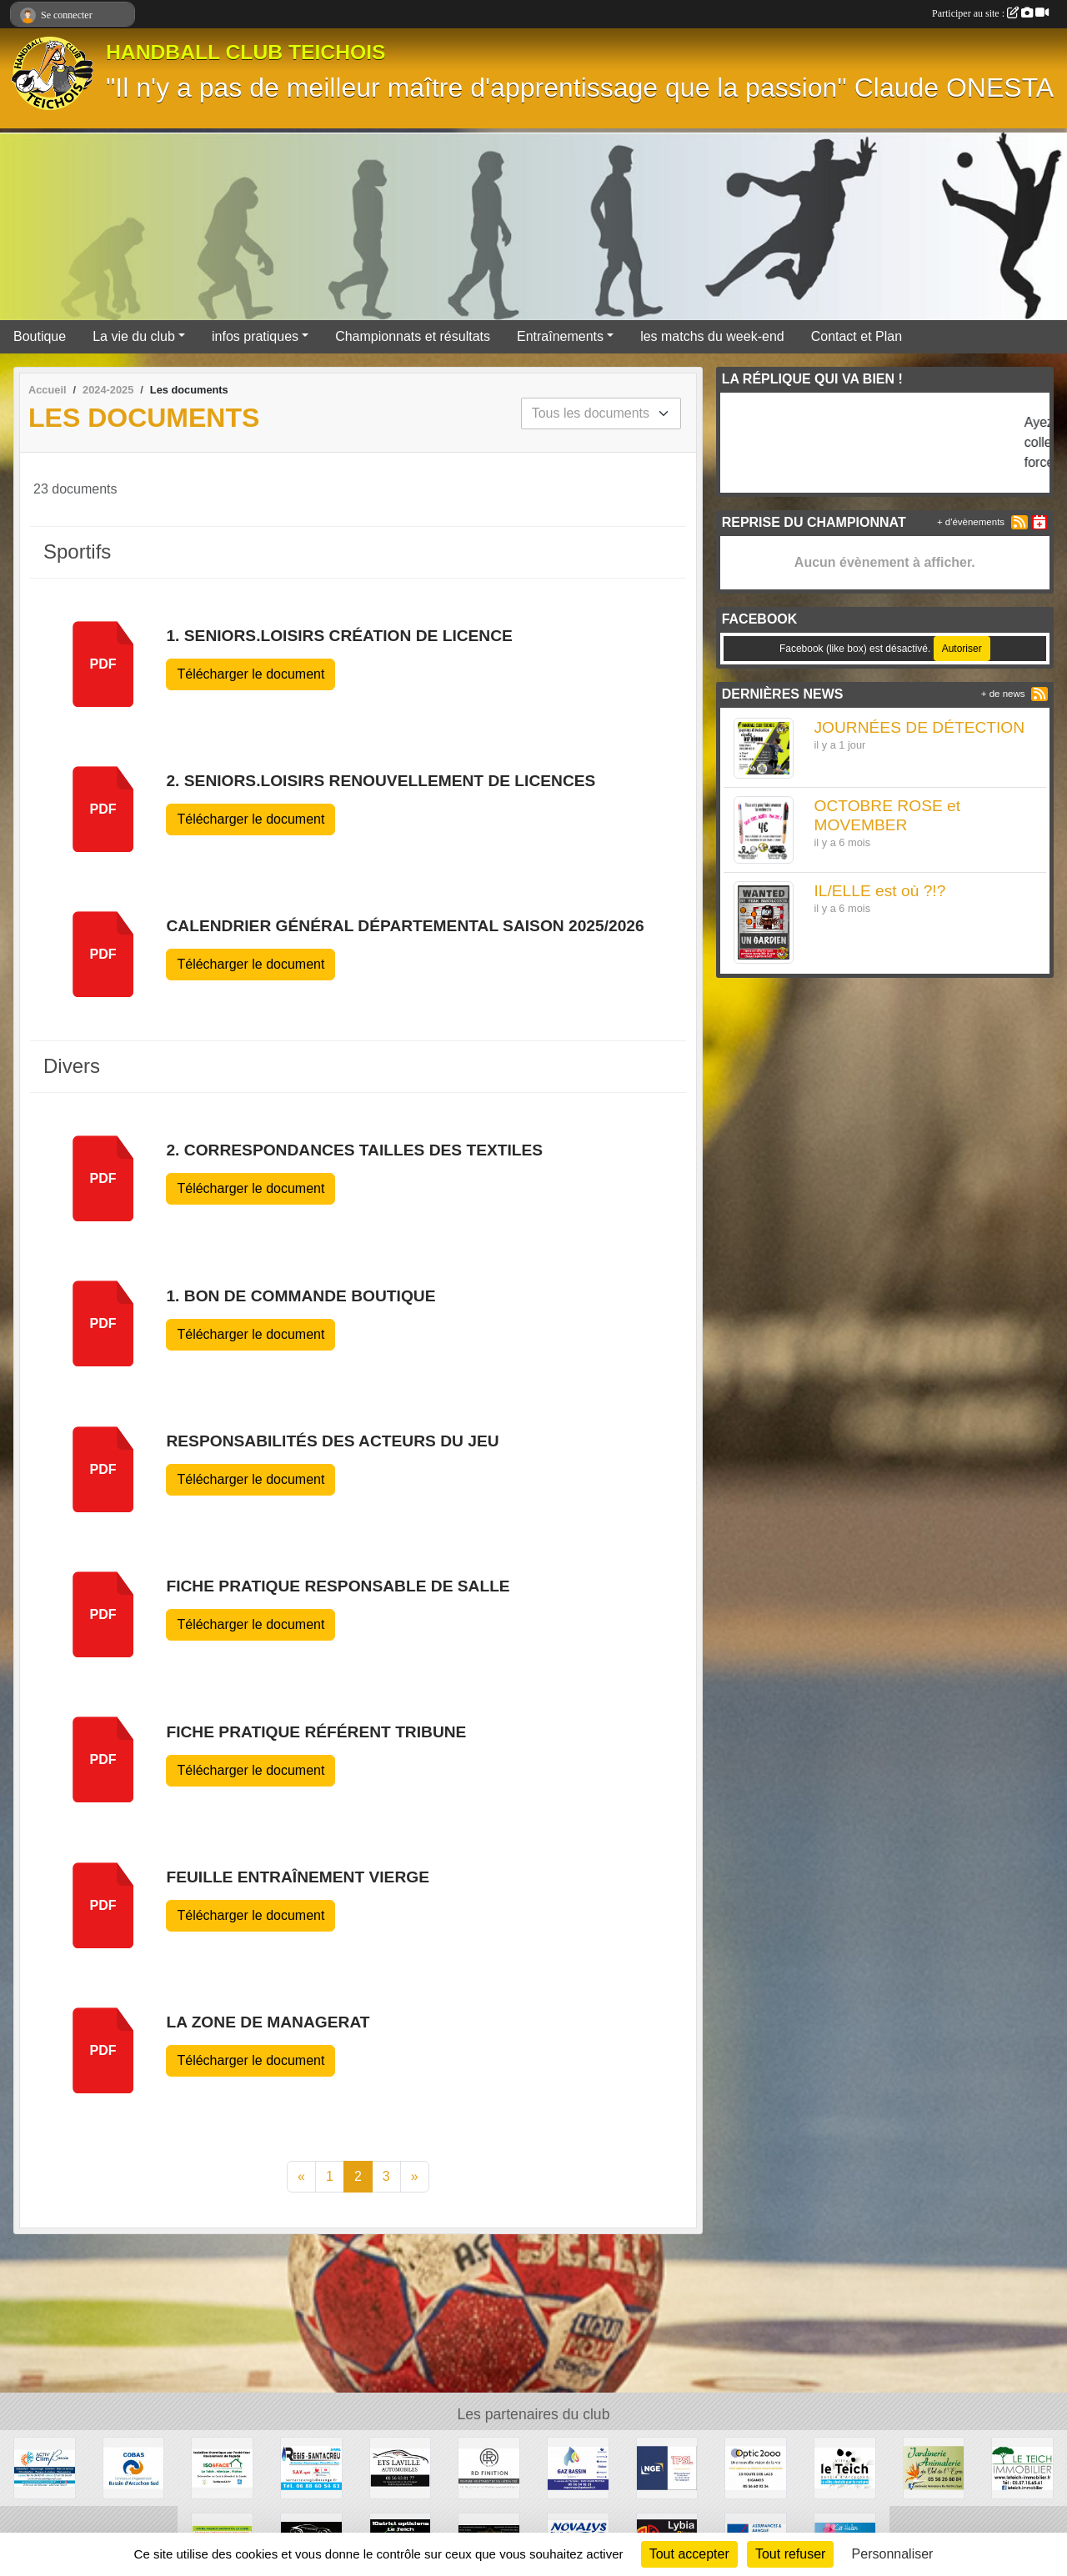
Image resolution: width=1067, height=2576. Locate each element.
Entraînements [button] (560, 336)
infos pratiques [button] (255, 336)
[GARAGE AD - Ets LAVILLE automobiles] (400, 2467)
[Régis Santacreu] (311, 2467)
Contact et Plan (856, 336)
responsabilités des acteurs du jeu (332, 1441)
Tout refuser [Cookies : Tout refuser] (790, 2554)
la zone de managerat (267, 2022)
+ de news (1003, 694)
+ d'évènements (970, 522)
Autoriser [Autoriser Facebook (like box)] (962, 648)
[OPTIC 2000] (755, 2467)
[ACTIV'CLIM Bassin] (44, 2467)
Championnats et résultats (412, 336)
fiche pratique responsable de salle (337, 1586)
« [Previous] (301, 2176)
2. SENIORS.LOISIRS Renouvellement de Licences (380, 780)
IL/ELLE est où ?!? (879, 891)
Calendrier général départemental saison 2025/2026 (405, 926)
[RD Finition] (489, 2467)
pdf (103, 664)
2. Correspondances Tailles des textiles (354, 1150)
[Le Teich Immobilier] (1022, 2467)
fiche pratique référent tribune (316, 1732)
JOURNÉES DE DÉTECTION (919, 727)
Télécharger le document (250, 674)
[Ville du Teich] (845, 2467)
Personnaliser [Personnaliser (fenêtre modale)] (893, 2554)
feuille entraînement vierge (297, 1877)
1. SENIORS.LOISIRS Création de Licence (339, 635)
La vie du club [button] (134, 336)
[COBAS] (134, 2467)
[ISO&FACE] (222, 2467)
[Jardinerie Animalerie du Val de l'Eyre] (934, 2467)
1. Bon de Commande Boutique (300, 1296)
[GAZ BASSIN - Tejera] (578, 2467)
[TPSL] (667, 2467)
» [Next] (414, 2176)
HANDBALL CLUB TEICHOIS (246, 52)
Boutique (39, 336)
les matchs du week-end (712, 336)
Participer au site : (990, 13)
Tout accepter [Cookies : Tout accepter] (689, 2554)
